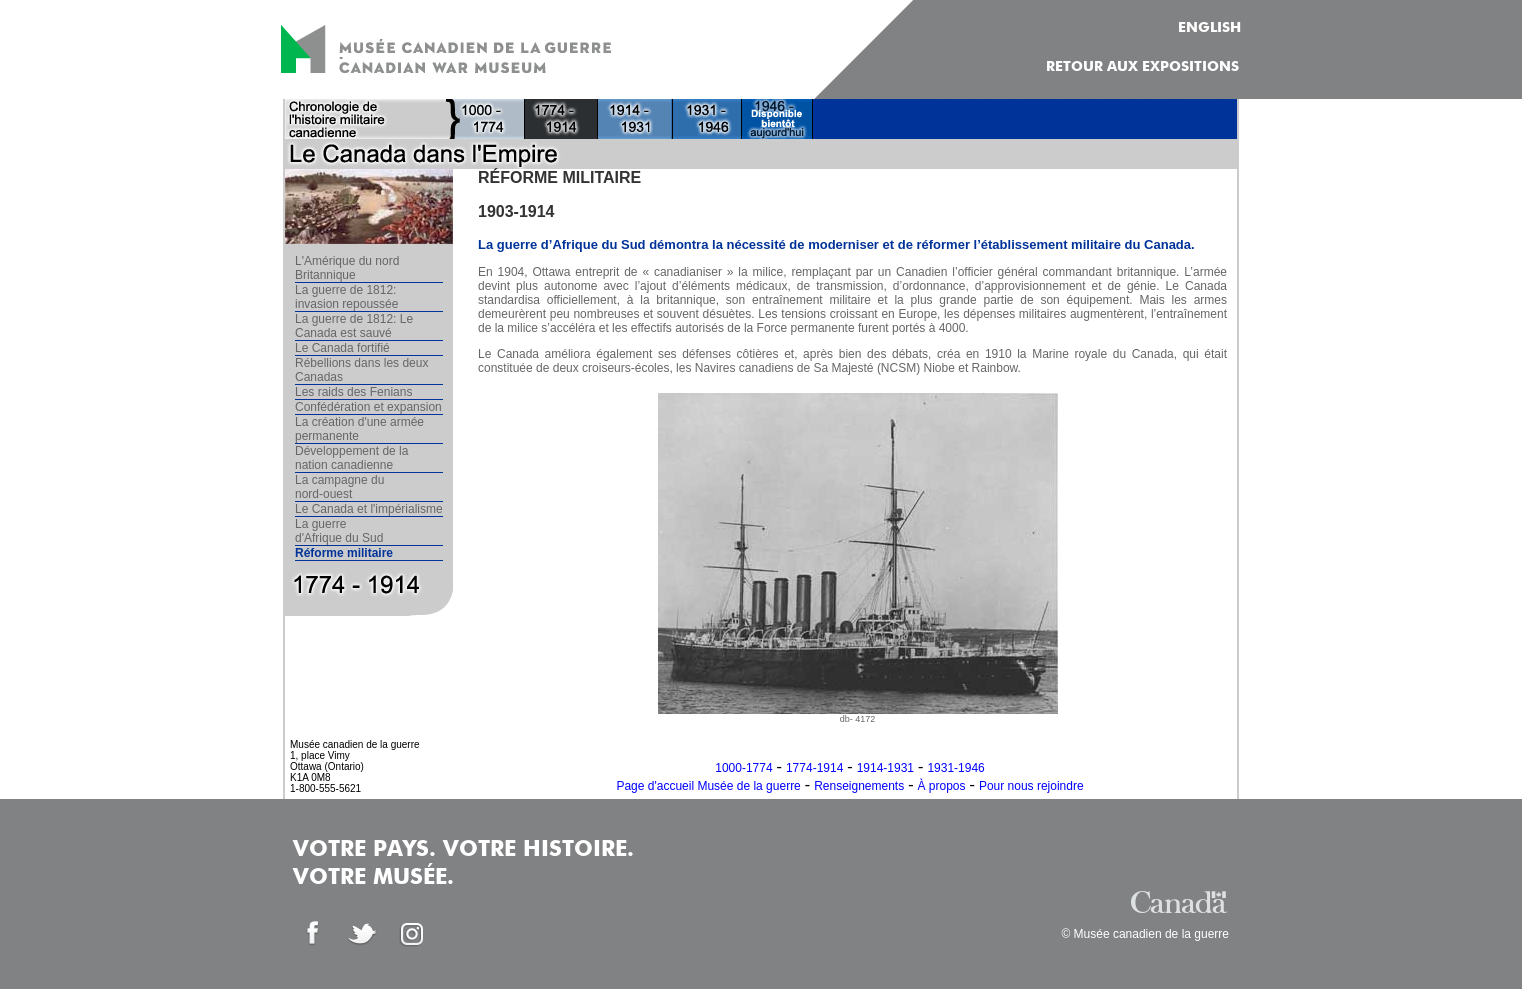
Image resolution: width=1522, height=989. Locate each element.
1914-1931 (885, 768)
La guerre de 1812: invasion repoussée (346, 297)
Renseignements (859, 786)
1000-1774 (743, 768)
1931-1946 (955, 768)
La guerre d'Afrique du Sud (339, 531)
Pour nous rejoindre (1031, 786)
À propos (942, 786)
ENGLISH (1209, 28)
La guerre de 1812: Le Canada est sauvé (354, 326)
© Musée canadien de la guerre (1145, 934)
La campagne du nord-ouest (339, 487)
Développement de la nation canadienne (351, 458)
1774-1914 (814, 768)
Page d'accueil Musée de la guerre (708, 786)
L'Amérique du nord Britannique (347, 268)
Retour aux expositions (1142, 67)
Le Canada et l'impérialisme (369, 509)
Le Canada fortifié (342, 348)
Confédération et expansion (368, 407)
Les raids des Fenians (353, 392)
